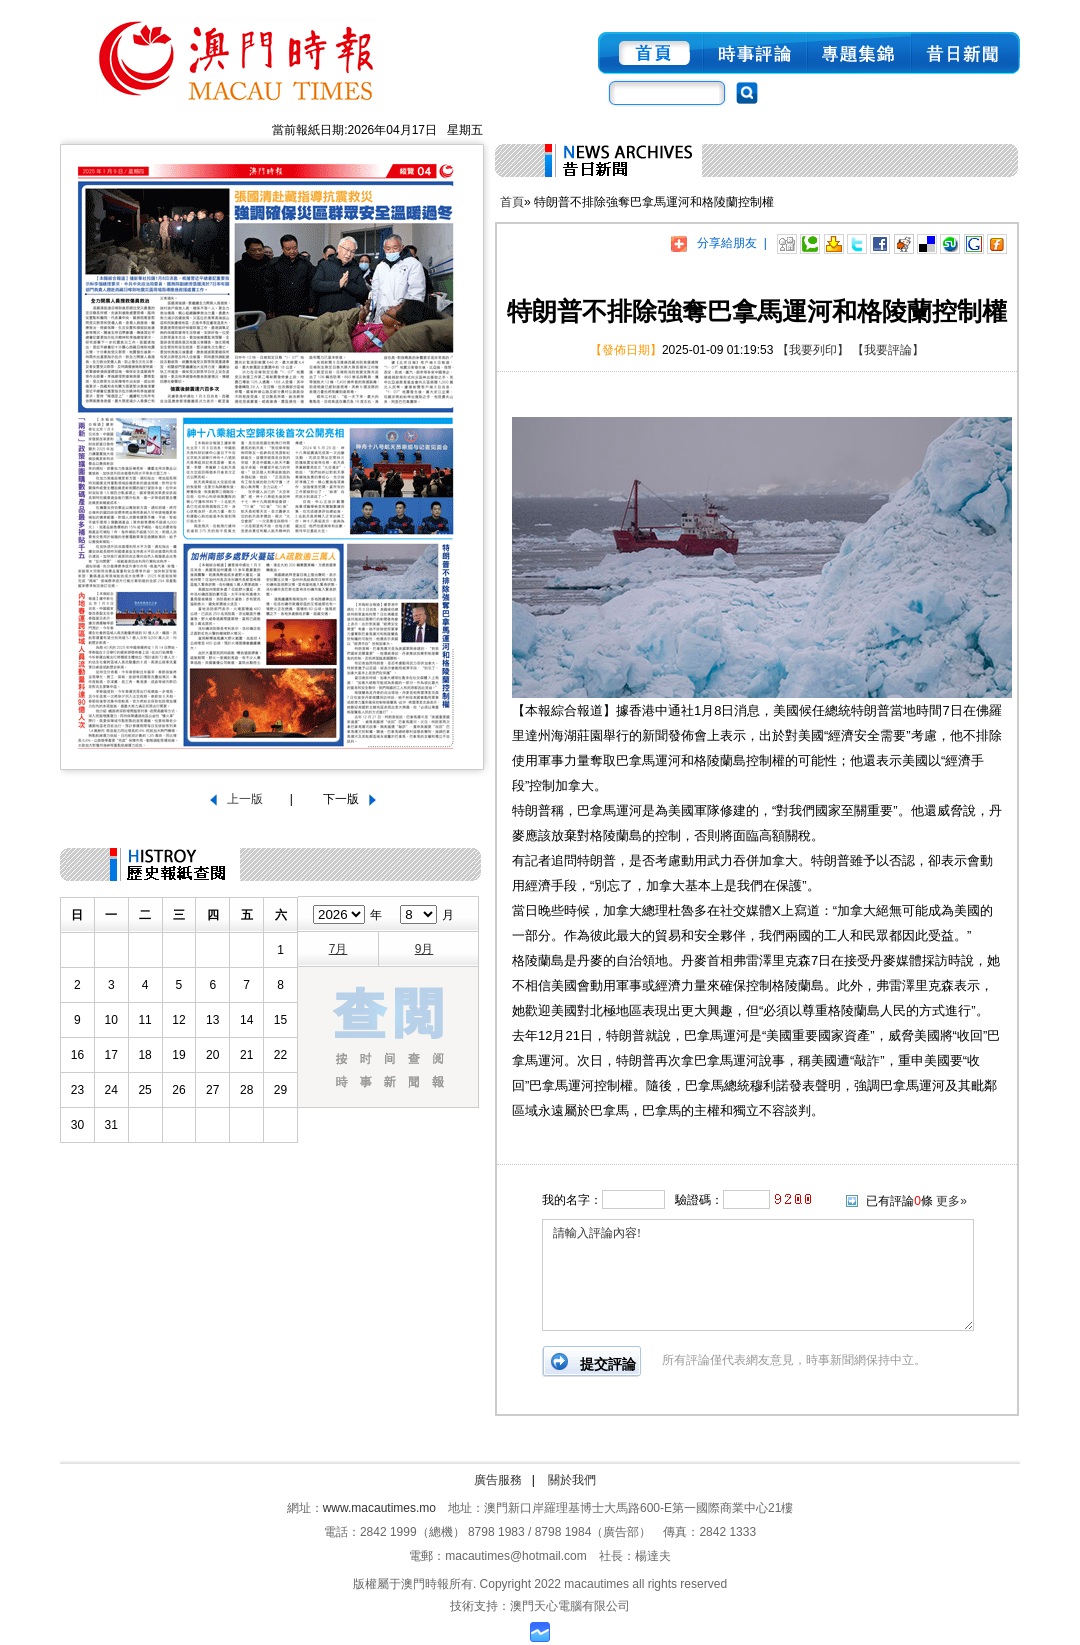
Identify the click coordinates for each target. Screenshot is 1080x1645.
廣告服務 (498, 1480)
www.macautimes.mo (379, 1508)
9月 (424, 949)
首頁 (512, 202)
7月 (338, 949)
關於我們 (572, 1480)
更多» (951, 1201)
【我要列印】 (813, 350)
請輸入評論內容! (758, 1275)
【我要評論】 (888, 350)
